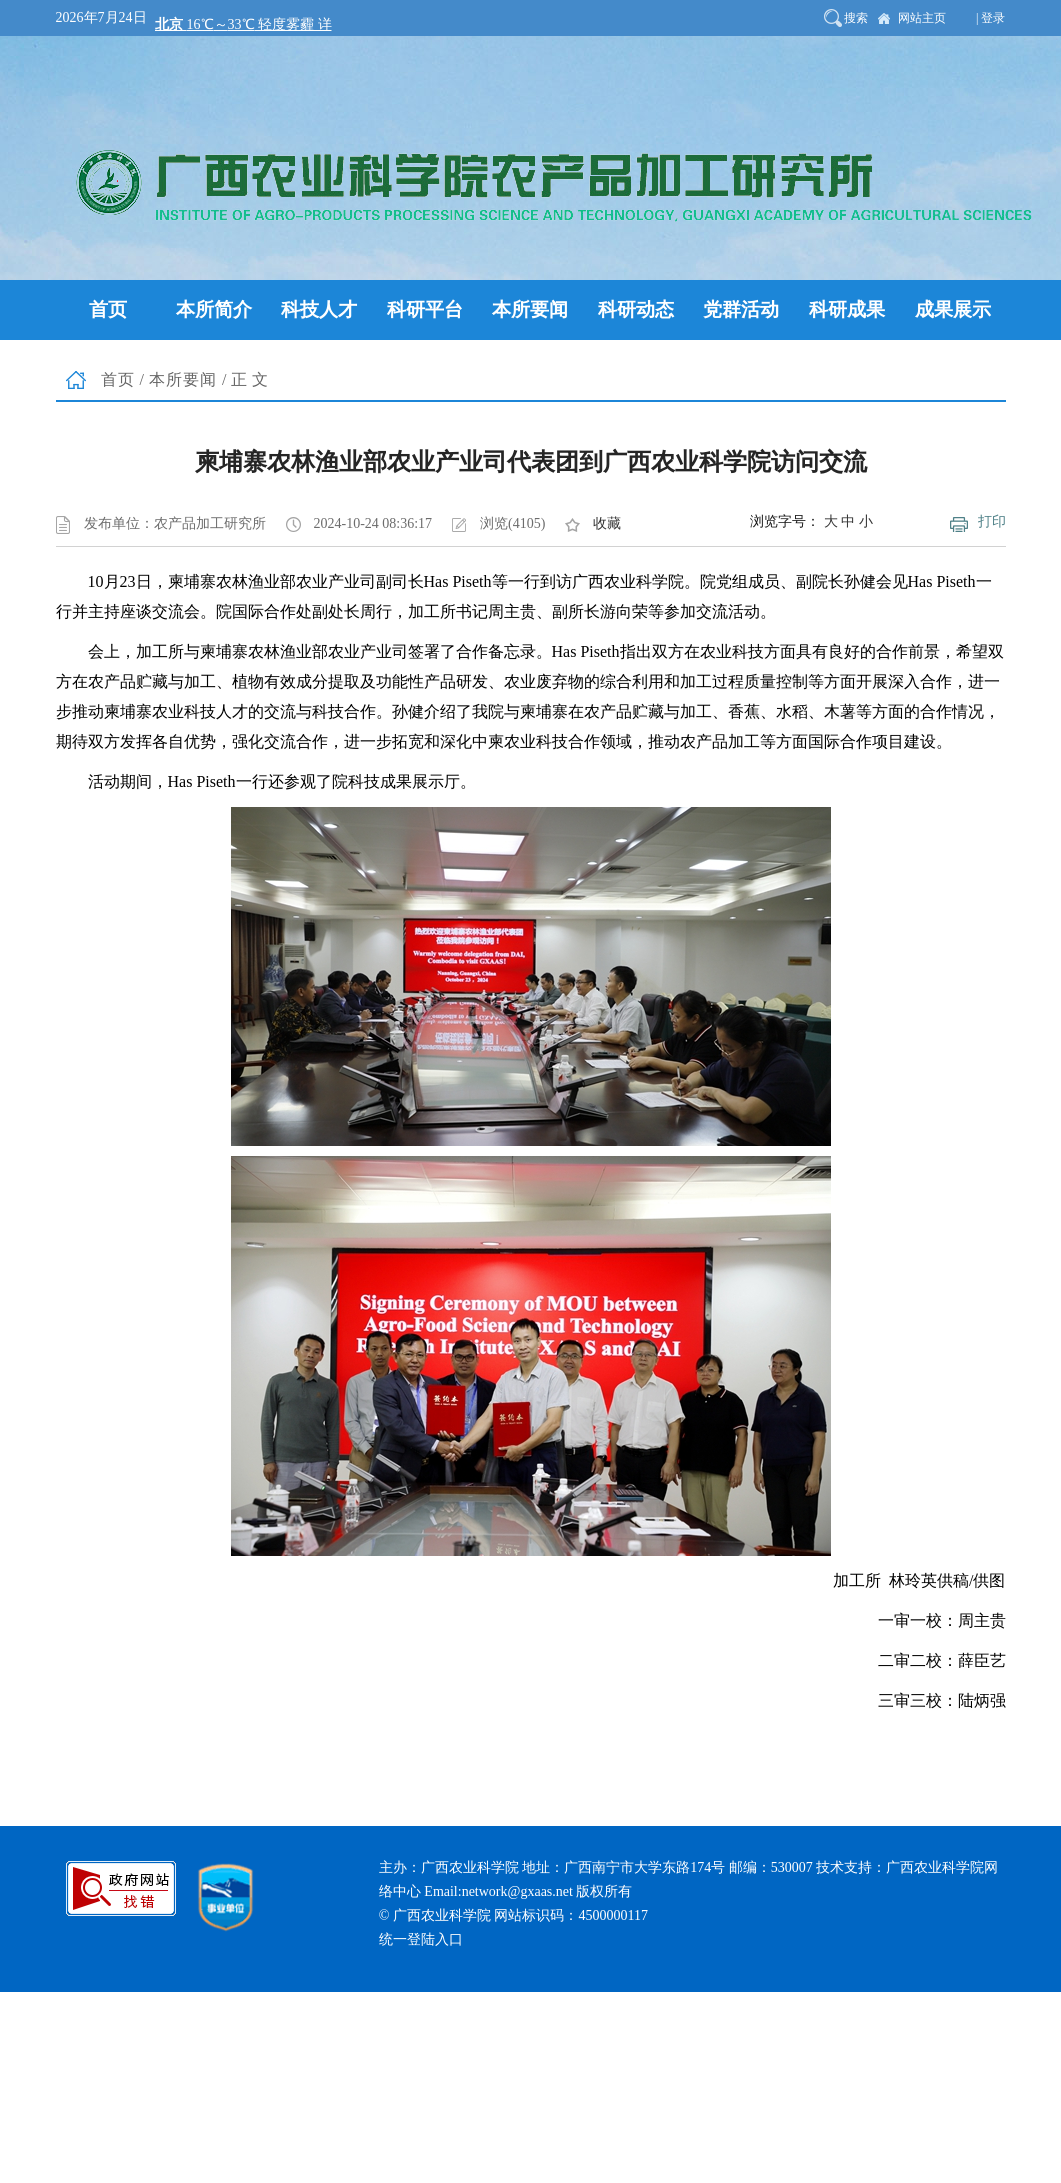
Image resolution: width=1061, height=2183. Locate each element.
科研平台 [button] (425, 309)
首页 (118, 379)
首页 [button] (108, 309)
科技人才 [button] (319, 309)
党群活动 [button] (741, 309)
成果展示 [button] (953, 309)
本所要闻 (183, 379)
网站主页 (922, 18)
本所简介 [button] (214, 309)
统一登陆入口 (421, 1939)
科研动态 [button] (636, 309)
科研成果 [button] (847, 309)
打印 (992, 521)
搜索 (856, 18)
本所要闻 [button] (530, 309)
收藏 (607, 523)
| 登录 (990, 18)
